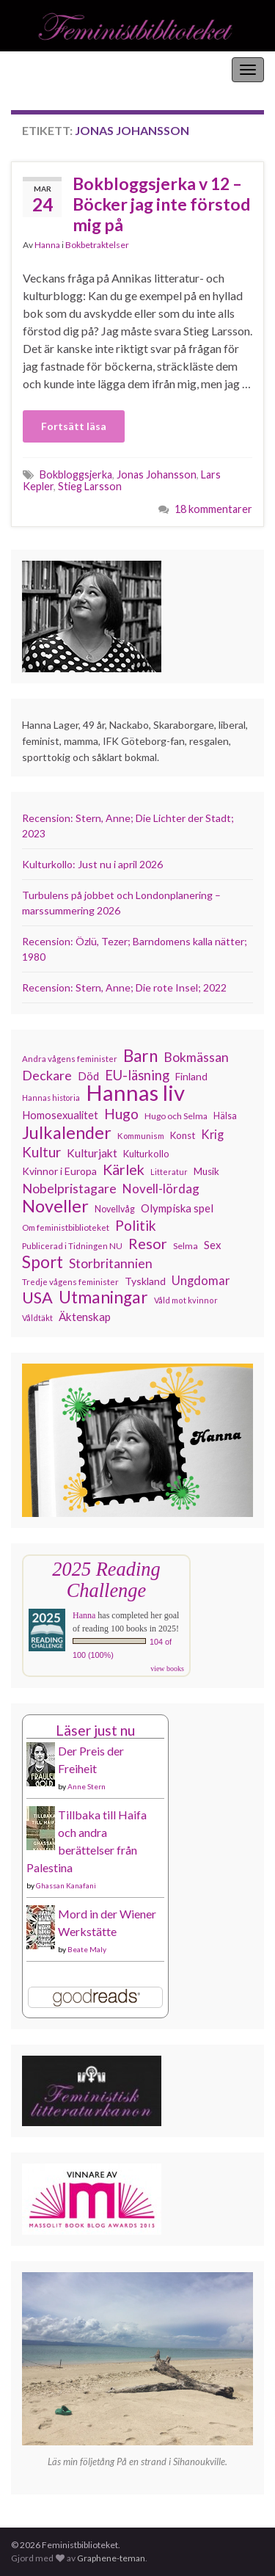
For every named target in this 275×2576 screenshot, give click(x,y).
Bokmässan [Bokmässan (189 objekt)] (196, 1057)
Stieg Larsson (90, 486)
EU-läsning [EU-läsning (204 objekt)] (137, 1075)
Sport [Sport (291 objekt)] (42, 1262)
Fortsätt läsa (73, 426)
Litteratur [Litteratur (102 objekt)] (169, 1171)
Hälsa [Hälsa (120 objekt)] (225, 1115)
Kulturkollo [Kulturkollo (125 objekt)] (146, 1154)
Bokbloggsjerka (76, 474)
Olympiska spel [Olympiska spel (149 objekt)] (177, 1208)
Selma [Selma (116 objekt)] (185, 1245)
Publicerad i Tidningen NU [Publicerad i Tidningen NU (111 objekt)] (72, 1245)
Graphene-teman (111, 2558)
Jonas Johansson (157, 474)
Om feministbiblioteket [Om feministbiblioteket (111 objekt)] (65, 1227)
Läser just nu (95, 1730)
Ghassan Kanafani (66, 1885)
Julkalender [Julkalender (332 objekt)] (66, 1132)
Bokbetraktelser (97, 244)
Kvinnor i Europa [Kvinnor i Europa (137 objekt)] (59, 1171)
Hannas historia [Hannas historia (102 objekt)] (51, 1097)
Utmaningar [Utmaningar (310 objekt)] (103, 1297)
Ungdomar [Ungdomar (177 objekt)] (201, 1280)
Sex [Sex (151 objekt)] (212, 1244)
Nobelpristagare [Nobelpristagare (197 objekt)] (69, 1188)
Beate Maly (86, 1949)
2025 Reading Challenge (106, 1579)
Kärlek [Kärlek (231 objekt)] (123, 1170)
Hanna (47, 244)
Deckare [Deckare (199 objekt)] (47, 1075)
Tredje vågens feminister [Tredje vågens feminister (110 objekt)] (70, 1281)
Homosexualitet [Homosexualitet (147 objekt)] (60, 1114)
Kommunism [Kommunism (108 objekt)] (140, 1135)
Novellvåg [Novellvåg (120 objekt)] (115, 1209)
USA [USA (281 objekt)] (37, 1297)
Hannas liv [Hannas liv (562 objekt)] (135, 1093)
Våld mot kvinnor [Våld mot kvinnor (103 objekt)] (186, 1300)
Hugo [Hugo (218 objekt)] (121, 1114)
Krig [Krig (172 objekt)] (212, 1134)
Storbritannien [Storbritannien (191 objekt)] (111, 1263)
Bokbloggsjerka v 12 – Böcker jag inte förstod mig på (161, 204)
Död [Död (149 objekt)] (88, 1076)
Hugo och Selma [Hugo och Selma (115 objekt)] (176, 1115)
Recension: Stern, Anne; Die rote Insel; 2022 (124, 987)
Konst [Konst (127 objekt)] (182, 1135)
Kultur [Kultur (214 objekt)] (41, 1152)
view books (167, 1668)
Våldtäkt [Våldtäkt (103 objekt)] (37, 1317)
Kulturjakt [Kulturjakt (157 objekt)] (92, 1153)
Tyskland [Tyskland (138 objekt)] (145, 1281)
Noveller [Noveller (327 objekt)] (55, 1206)
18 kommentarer (213, 509)
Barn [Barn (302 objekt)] (140, 1056)
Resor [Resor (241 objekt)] (147, 1243)
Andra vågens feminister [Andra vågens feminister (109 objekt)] (69, 1058)
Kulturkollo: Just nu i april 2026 (92, 864)
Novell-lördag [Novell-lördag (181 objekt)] (160, 1188)
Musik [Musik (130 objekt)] (206, 1171)
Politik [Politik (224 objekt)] (135, 1226)
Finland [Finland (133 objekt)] (191, 1076)
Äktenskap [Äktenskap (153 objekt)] (85, 1316)
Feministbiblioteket (61, 69)
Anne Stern (86, 1786)
